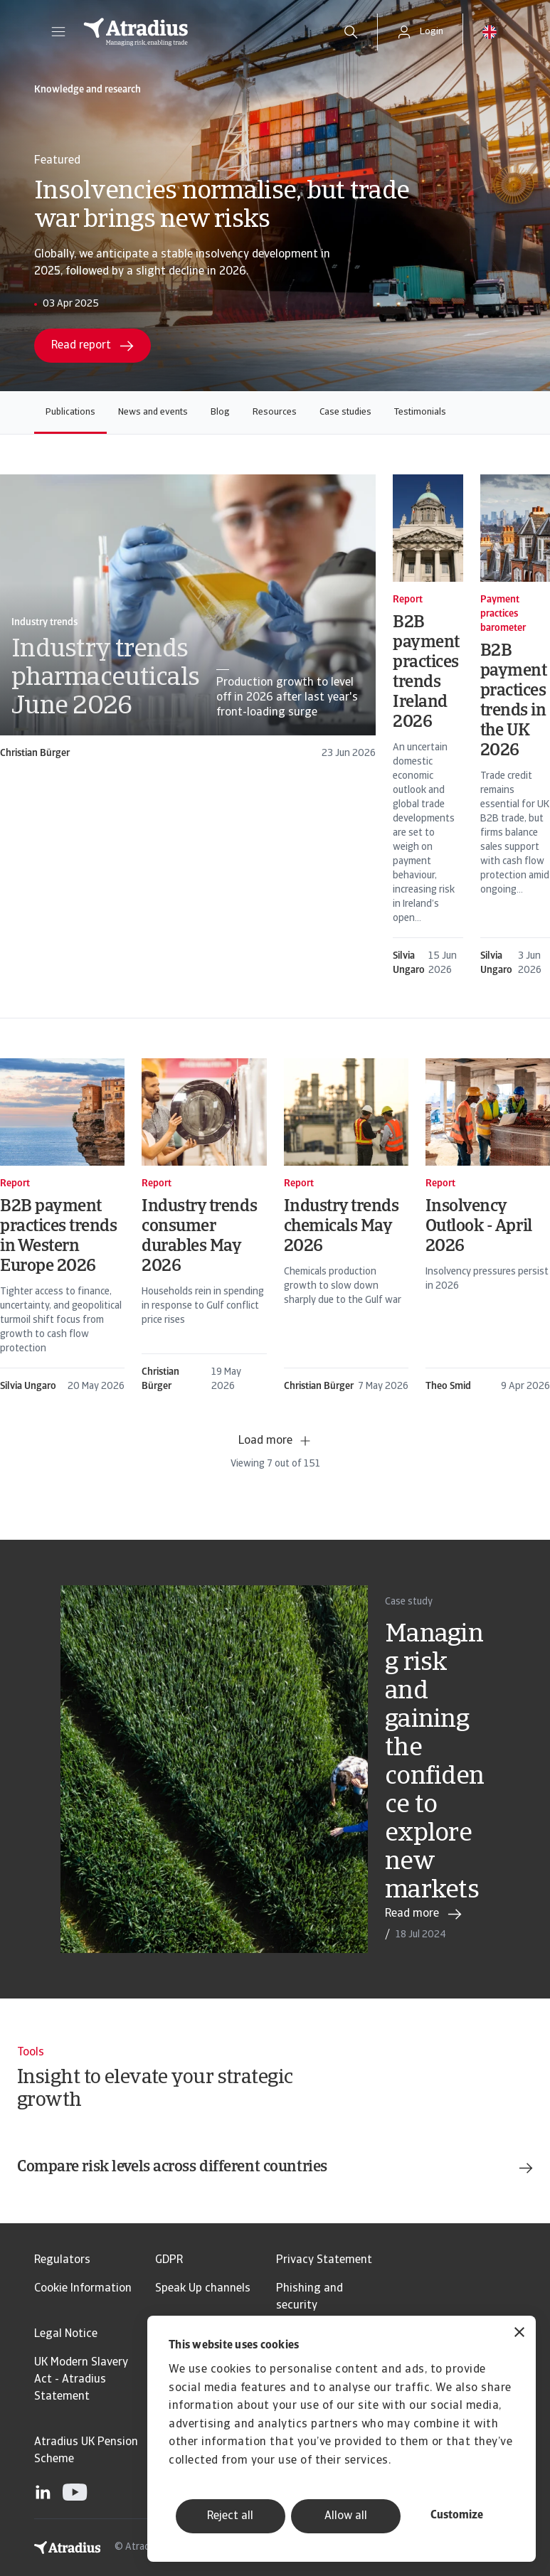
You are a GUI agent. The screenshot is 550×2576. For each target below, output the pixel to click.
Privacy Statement (324, 2260)
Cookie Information (83, 2288)
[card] (188, 617)
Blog (220, 412)
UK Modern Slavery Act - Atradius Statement (81, 2379)
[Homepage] (198, 32)
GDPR (169, 2260)
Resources (275, 412)
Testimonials (420, 412)
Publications (70, 412)
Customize (456, 2515)
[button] (58, 32)
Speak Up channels (202, 2288)
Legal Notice (65, 2334)
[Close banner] (519, 2334)
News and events (153, 412)
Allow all (345, 2516)
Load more (275, 1441)
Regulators (62, 2260)
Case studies (345, 412)
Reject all (230, 2516)
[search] (350, 32)
